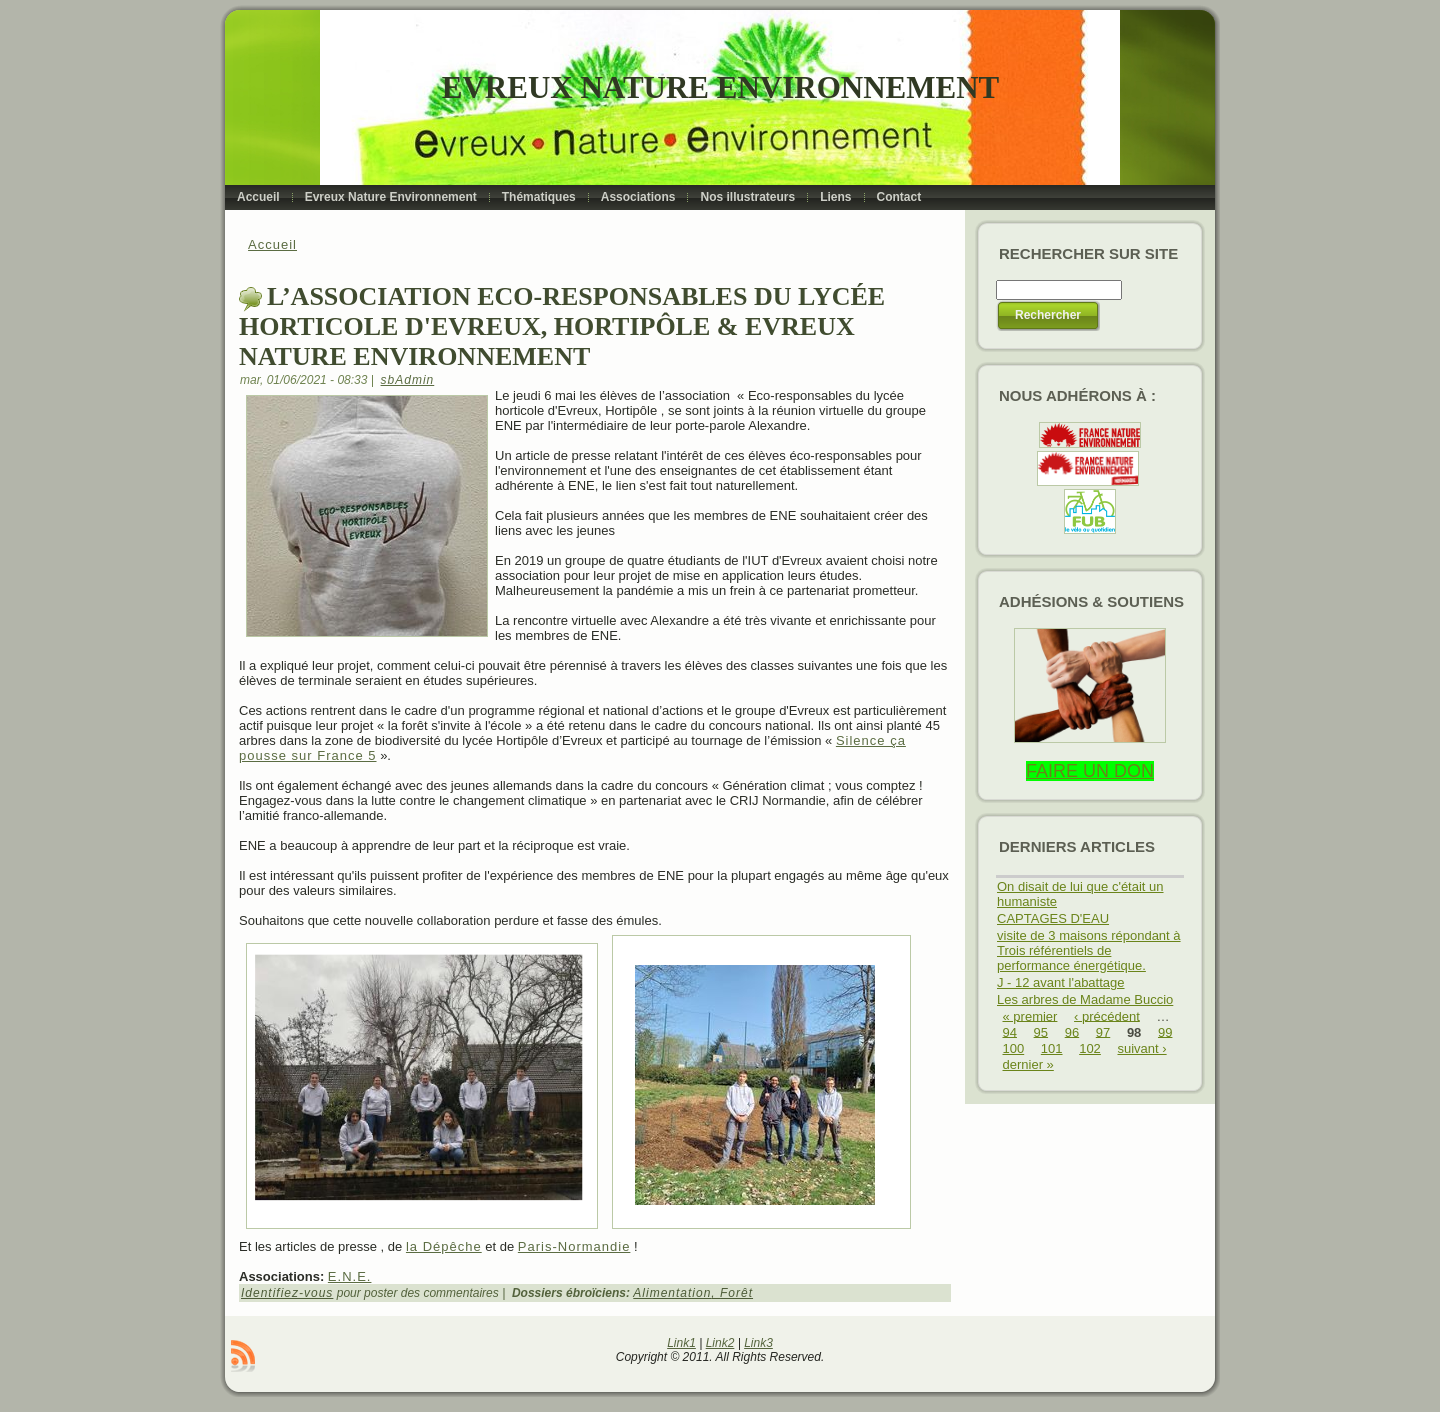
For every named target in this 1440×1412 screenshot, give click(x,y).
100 (1014, 1048)
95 (1041, 1031)
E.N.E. (350, 1276)
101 (1052, 1048)
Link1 (681, 1343)
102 (1090, 1048)
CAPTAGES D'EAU (1053, 918)
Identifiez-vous (287, 1293)
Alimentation (672, 1293)
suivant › (1141, 1048)
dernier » (1028, 1064)
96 (1072, 1031)
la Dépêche (444, 1246)
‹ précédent (1107, 1015)
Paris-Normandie (574, 1246)
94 (1010, 1031)
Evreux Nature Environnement (720, 87)
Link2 (720, 1343)
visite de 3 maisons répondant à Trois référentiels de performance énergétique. (1089, 950)
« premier (1030, 1015)
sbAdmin (408, 380)
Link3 (758, 1343)
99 (1165, 1031)
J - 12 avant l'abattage (1061, 982)
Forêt (736, 1293)
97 (1103, 1031)
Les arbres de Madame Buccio (1085, 999)
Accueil (272, 244)
